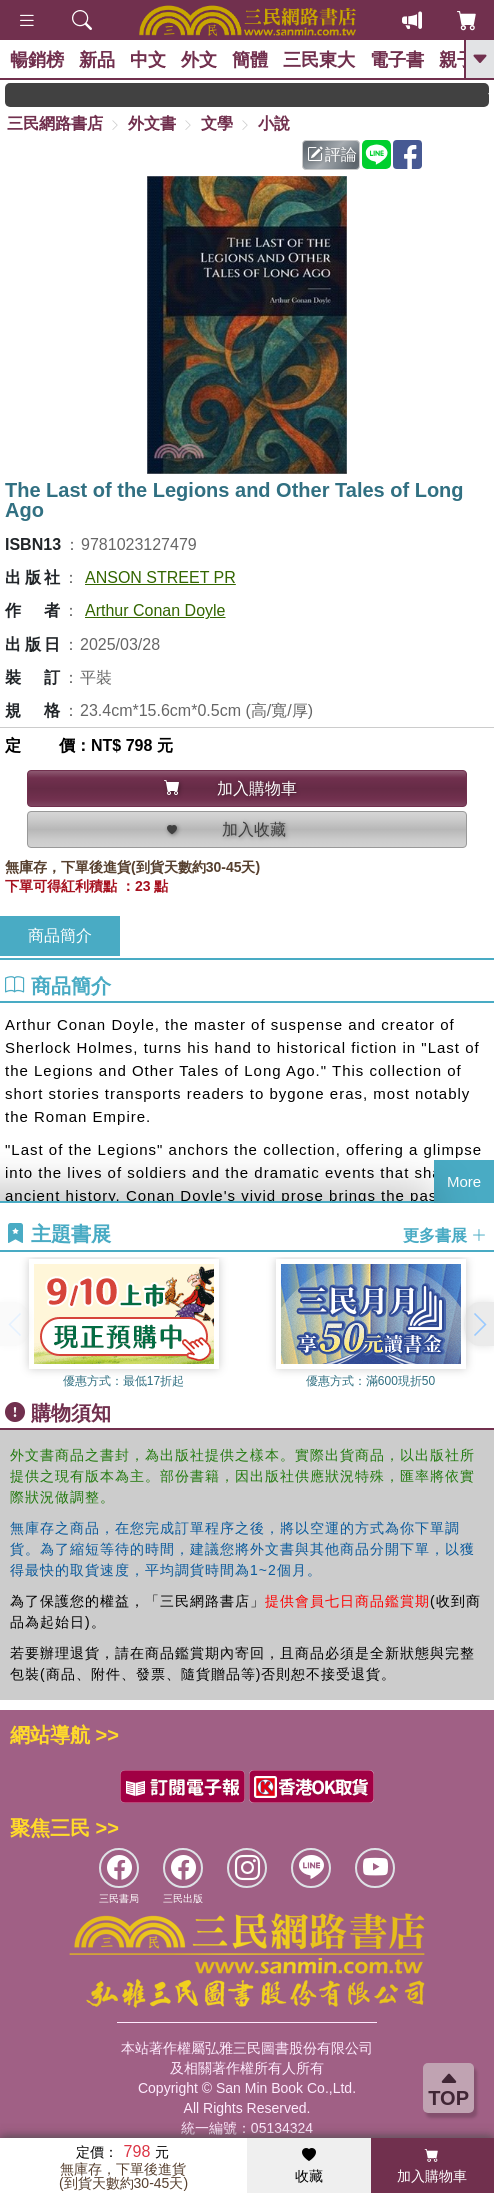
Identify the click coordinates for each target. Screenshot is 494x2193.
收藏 (309, 2166)
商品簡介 (60, 935)
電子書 (397, 60)
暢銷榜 (37, 60)
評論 (332, 154)
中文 (148, 60)
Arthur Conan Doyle (155, 610)
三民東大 (319, 60)
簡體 (250, 60)
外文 (199, 60)
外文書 (152, 123)
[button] (479, 1324)
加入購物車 (432, 2166)
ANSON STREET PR (160, 577)
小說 (274, 123)
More (464, 1181)
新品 (97, 60)
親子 (457, 60)
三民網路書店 (55, 123)
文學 (217, 123)
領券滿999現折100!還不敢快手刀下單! (111, 94)
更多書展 (445, 1234)
